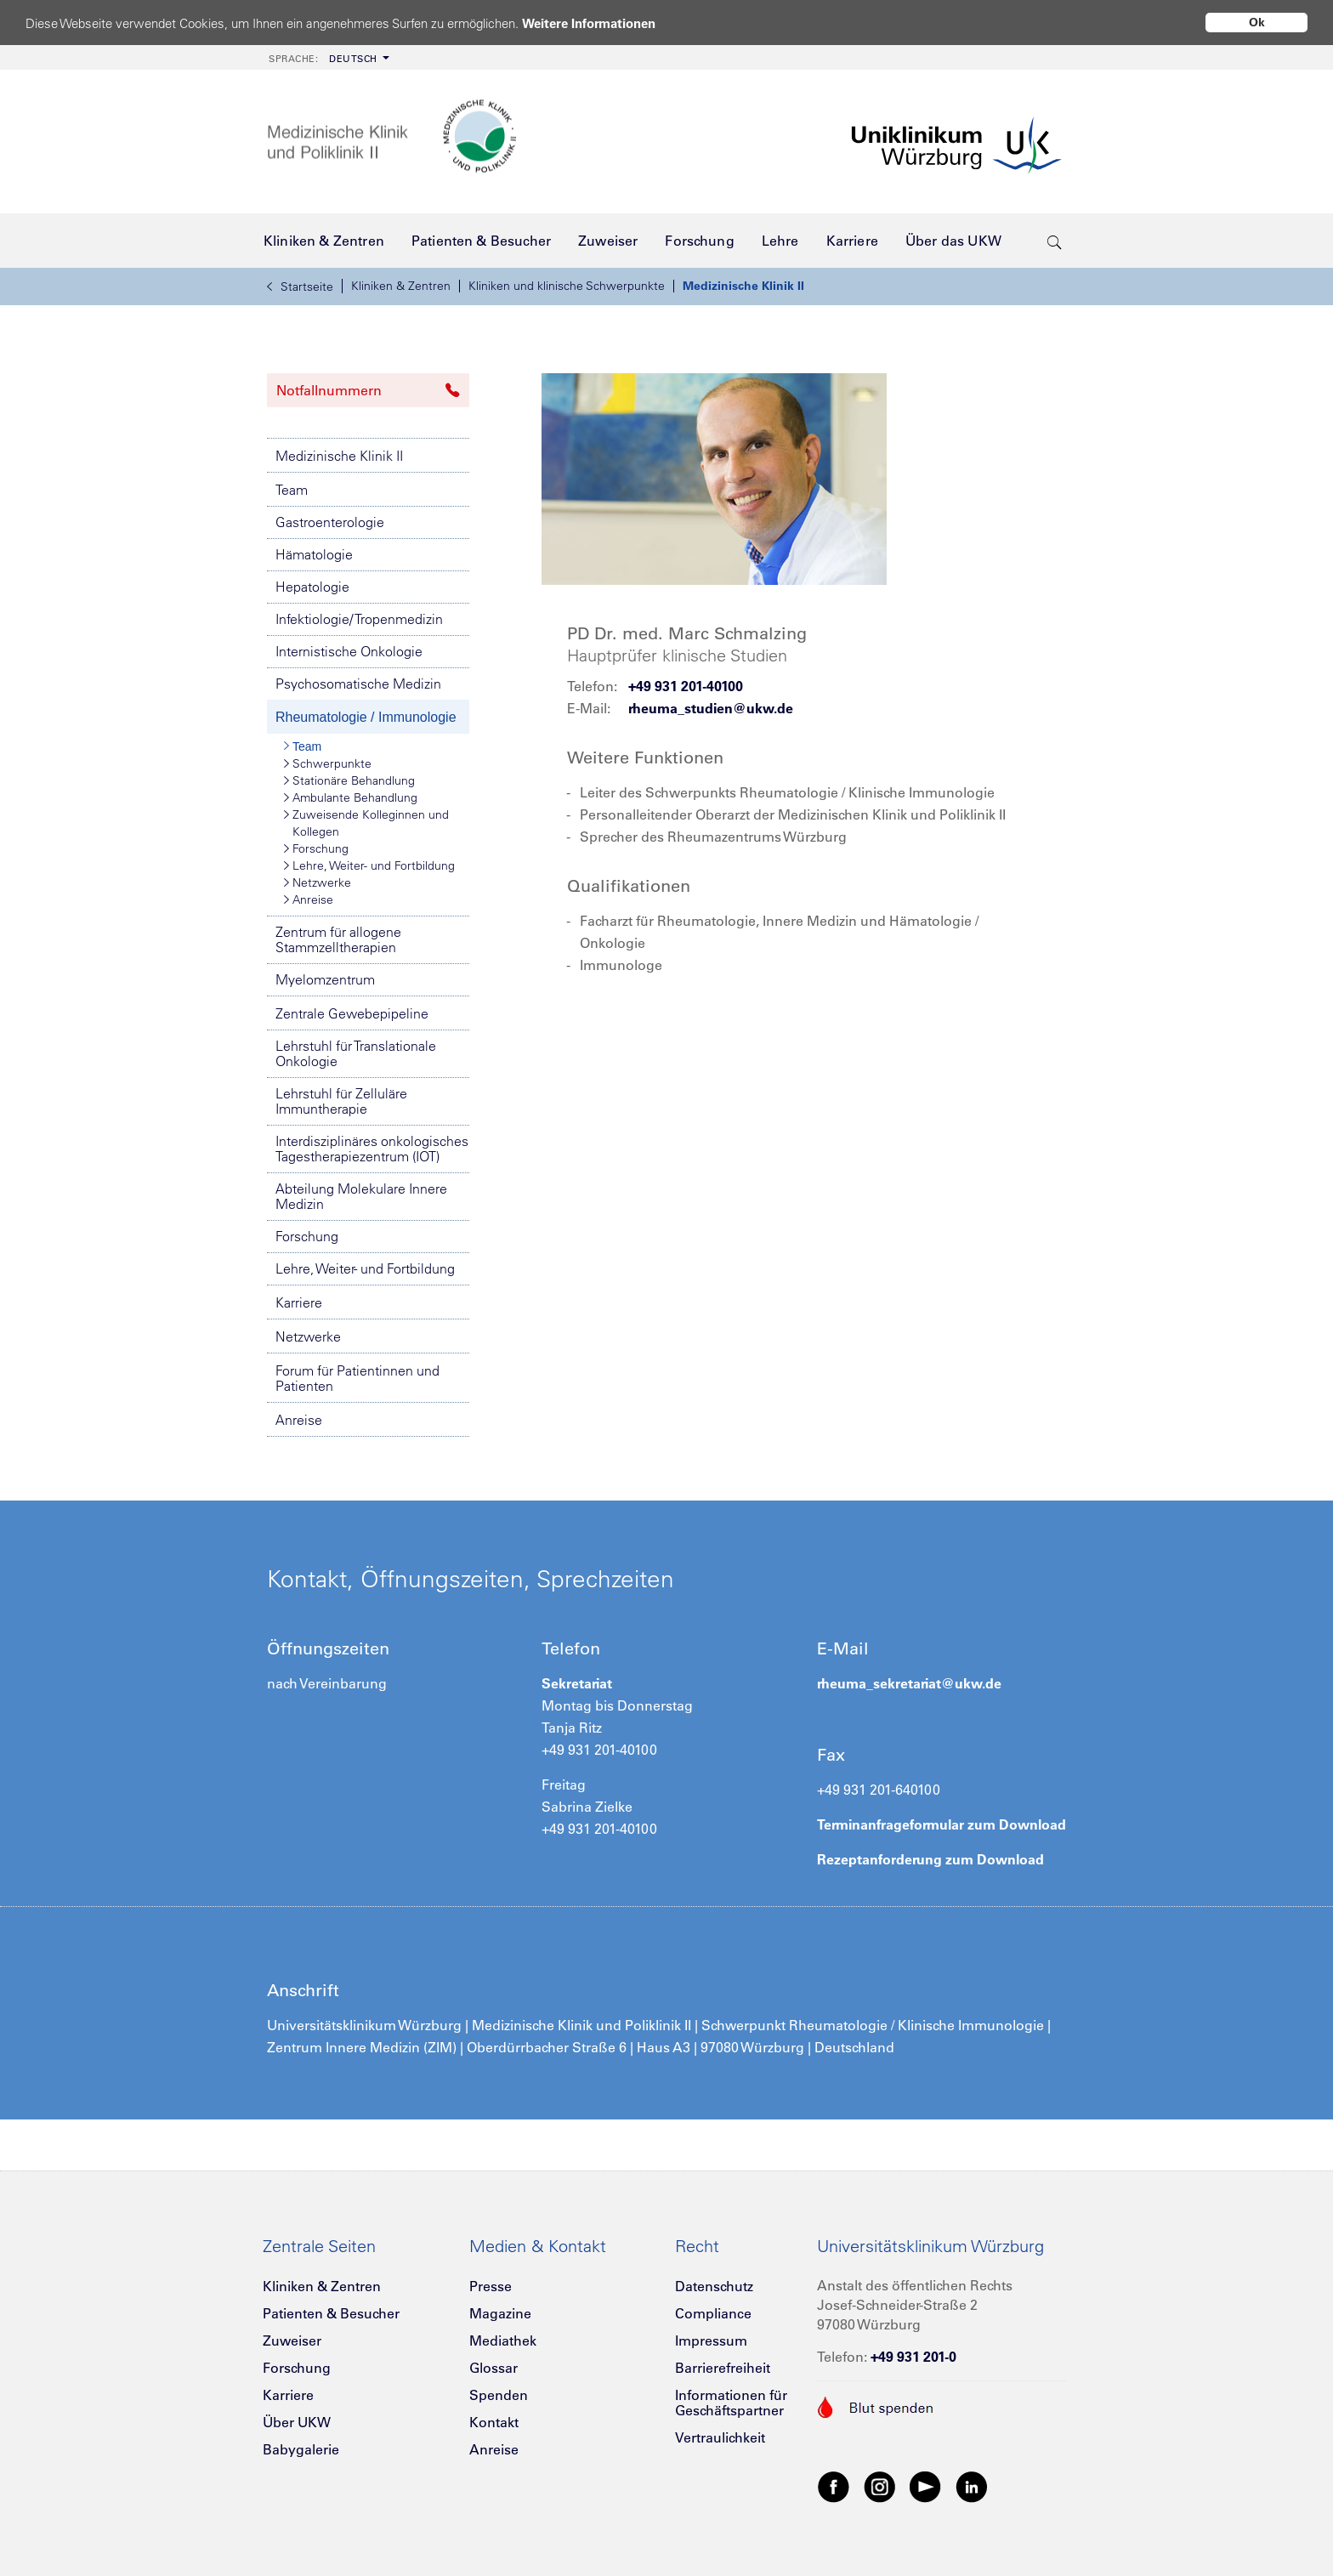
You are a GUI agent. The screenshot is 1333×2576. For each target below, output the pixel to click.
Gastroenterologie (329, 522)
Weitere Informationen (588, 23)
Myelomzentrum (325, 979)
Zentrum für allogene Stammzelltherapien (338, 939)
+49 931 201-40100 (685, 686)
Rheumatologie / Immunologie (366, 717)
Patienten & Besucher (331, 2313)
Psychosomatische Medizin (358, 683)
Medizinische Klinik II (743, 285)
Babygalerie (301, 2449)
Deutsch (323, 59)
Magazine (500, 2313)
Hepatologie (312, 586)
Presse (490, 2286)
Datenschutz (714, 2286)
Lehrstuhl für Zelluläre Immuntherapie (341, 1101)
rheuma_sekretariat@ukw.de (909, 1683)
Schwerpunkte (328, 763)
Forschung (316, 848)
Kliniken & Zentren (401, 285)
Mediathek (502, 2340)
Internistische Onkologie (349, 651)
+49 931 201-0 (913, 2356)
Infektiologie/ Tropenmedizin (359, 618)
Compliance (713, 2313)
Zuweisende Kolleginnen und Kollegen (366, 822)
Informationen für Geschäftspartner (731, 2402)
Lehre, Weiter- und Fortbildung (369, 865)
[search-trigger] (1054, 240)
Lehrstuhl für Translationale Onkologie (355, 1053)
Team (291, 489)
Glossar (493, 2367)
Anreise (308, 899)
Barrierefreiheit (722, 2367)
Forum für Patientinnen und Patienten (357, 1378)
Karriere (298, 1302)
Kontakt (494, 2422)
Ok (1257, 22)
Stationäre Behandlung (349, 780)
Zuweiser (292, 2340)
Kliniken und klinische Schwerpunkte (566, 285)
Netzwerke (317, 882)
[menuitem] (327, 57)
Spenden (498, 2394)
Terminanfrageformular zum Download (941, 1824)
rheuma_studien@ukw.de (710, 708)
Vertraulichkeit (720, 2437)
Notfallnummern (368, 390)
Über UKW (297, 2422)
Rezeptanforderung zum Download (930, 1859)
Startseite (300, 286)
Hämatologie (314, 554)
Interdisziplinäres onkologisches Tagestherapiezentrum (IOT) (371, 1148)
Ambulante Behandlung (350, 797)
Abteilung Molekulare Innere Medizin (361, 1196)
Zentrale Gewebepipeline (351, 1013)
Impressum (711, 2340)
